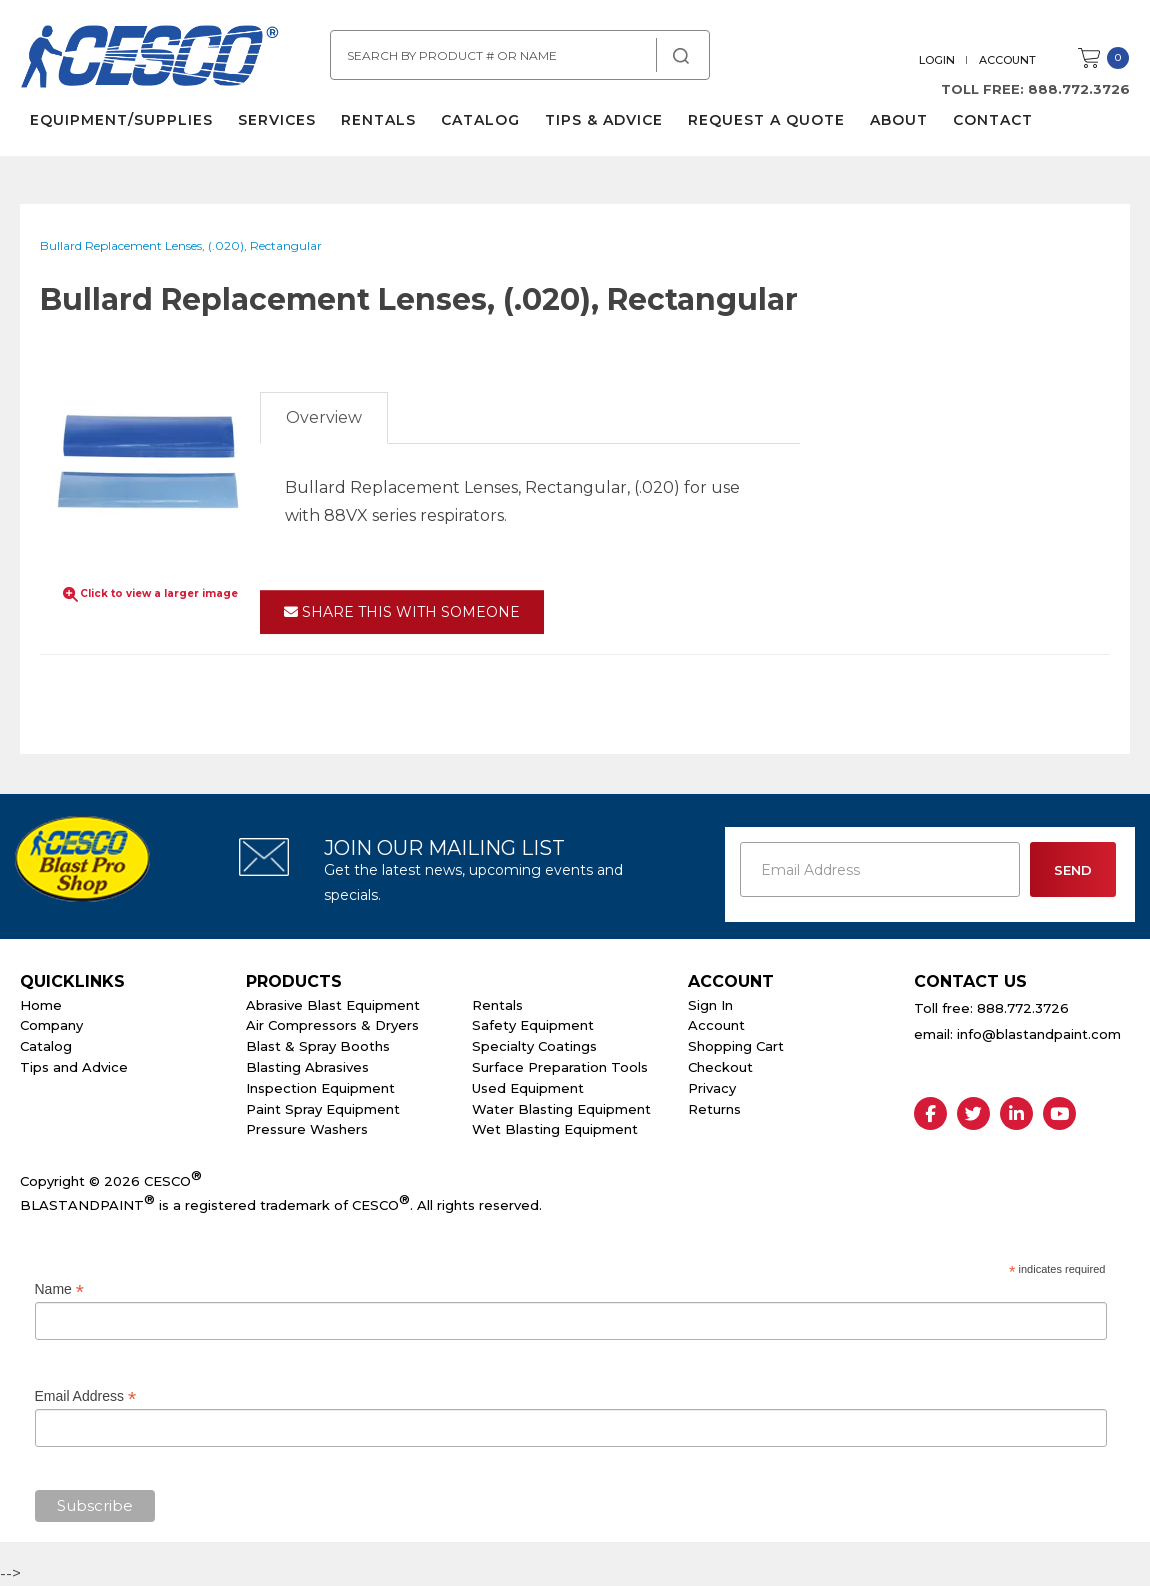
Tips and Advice (74, 1067)
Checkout (720, 1067)
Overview (324, 417)
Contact (993, 120)
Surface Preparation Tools (560, 1067)
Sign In (710, 1005)
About (899, 120)
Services (277, 120)
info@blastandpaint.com (1039, 1034)
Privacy (712, 1088)
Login (937, 60)
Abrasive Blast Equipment (333, 1005)
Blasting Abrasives (307, 1067)
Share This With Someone (402, 612)
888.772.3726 (1079, 89)
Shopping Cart (736, 1046)
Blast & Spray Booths (318, 1046)
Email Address (86, 1396)
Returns (714, 1109)
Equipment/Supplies (121, 120)
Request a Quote (766, 120)
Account (1007, 60)
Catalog (480, 120)
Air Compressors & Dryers (332, 1025)
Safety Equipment (533, 1025)
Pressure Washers (307, 1129)
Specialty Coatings (534, 1046)
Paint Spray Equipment (323, 1109)
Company (51, 1025)
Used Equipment (528, 1088)
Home (41, 1005)
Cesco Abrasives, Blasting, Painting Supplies (150, 59)
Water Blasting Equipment (561, 1109)
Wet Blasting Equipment (555, 1129)
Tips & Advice (604, 120)
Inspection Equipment (320, 1088)
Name (59, 1289)
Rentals (378, 120)
